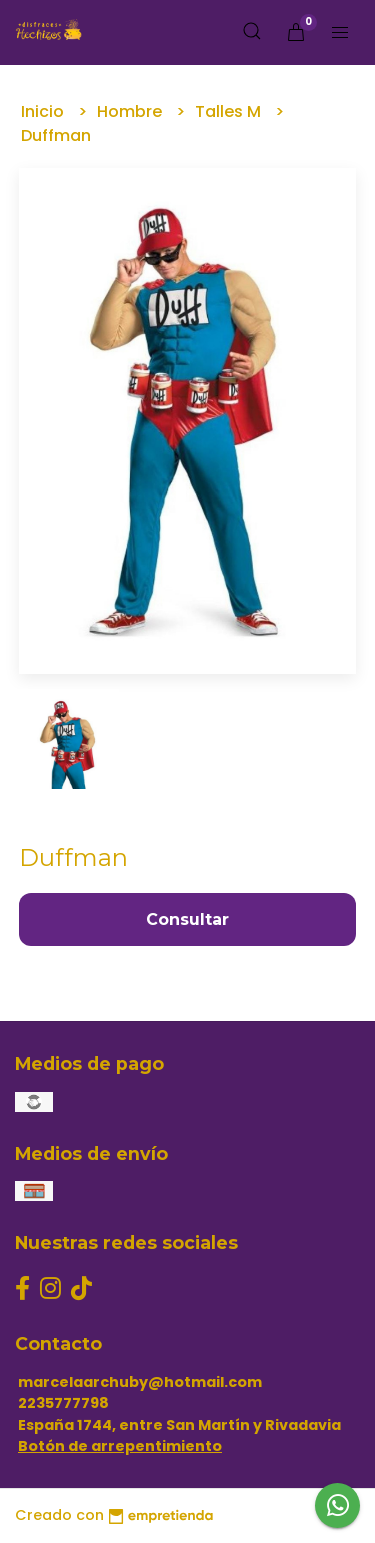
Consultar (187, 919)
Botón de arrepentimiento (120, 1446)
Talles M (230, 111)
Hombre (131, 111)
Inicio (44, 111)
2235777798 (63, 1403)
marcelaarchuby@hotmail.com (140, 1382)
